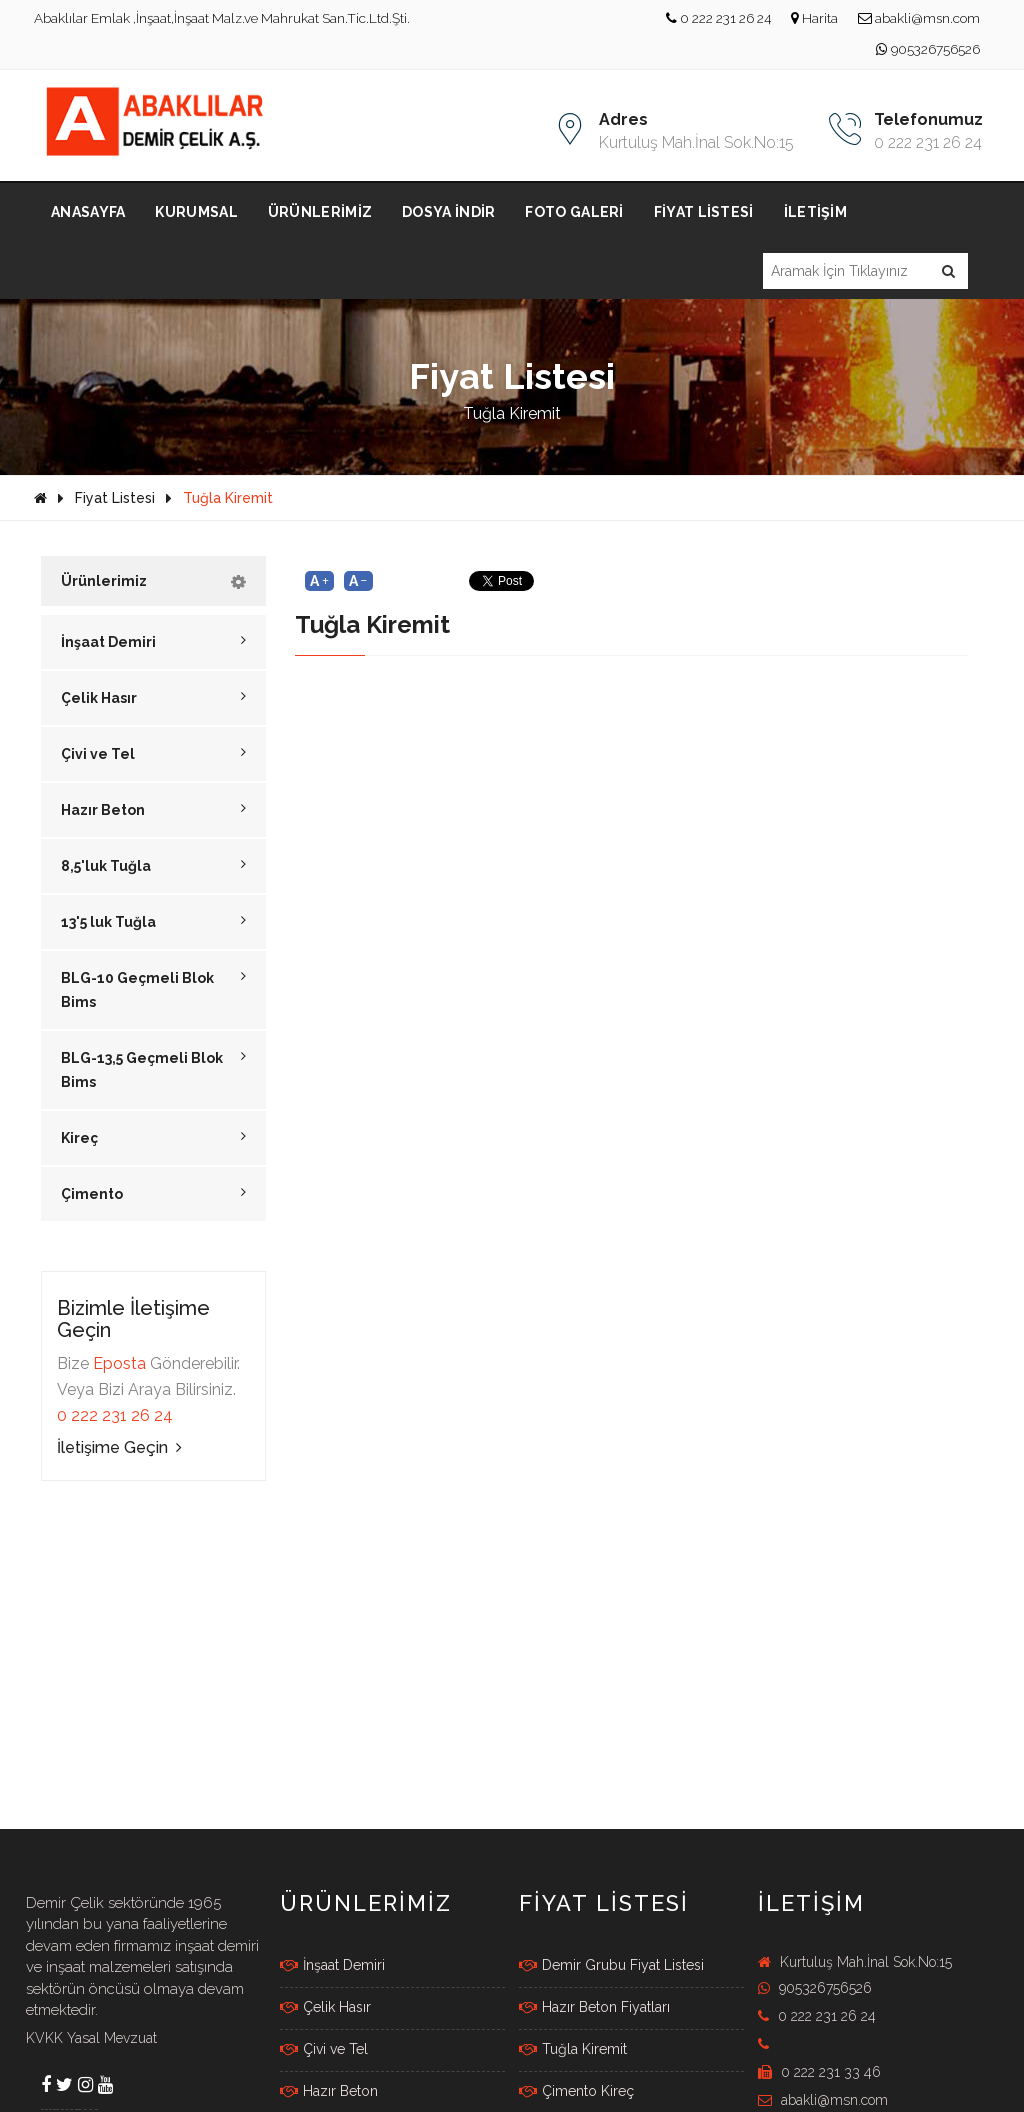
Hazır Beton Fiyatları (594, 2007)
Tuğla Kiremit (228, 498)
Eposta (119, 1363)
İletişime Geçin (119, 1447)
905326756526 (928, 49)
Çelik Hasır (153, 697)
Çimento (153, 1193)
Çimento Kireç (576, 2091)
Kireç (153, 1137)
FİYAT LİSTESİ (604, 1903)
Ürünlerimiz (320, 212)
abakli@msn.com (919, 18)
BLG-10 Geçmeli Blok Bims (153, 989)
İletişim (815, 212)
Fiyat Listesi (704, 212)
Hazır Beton (153, 809)
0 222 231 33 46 (819, 2072)
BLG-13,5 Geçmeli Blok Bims (153, 1069)
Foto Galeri (574, 212)
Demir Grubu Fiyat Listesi (611, 1965)
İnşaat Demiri (153, 641)
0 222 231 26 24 (718, 18)
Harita (814, 18)
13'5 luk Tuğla (153, 921)
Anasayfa (88, 212)
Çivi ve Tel (153, 753)
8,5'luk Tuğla (153, 865)
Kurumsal (196, 212)
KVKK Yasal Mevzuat (91, 2038)
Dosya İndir (448, 212)
